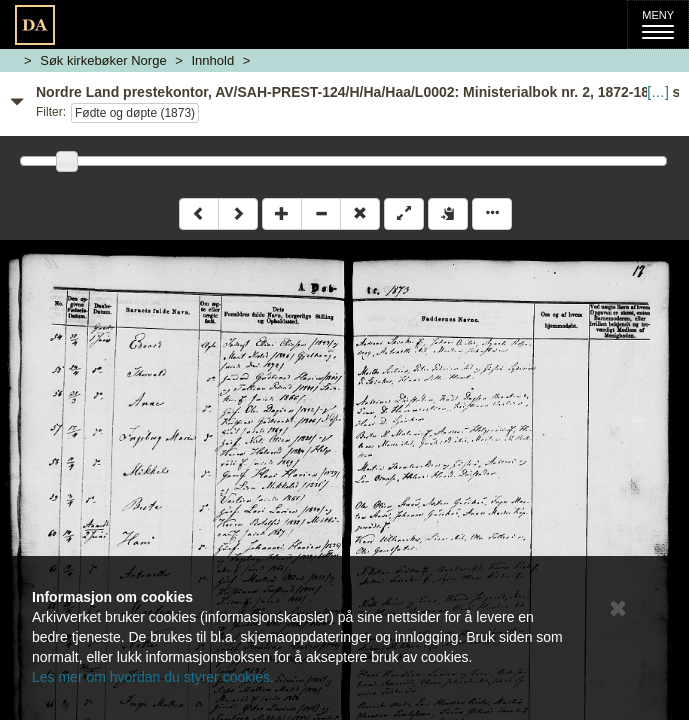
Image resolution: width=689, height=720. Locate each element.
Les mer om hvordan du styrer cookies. (153, 677)
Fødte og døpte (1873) (135, 113)
